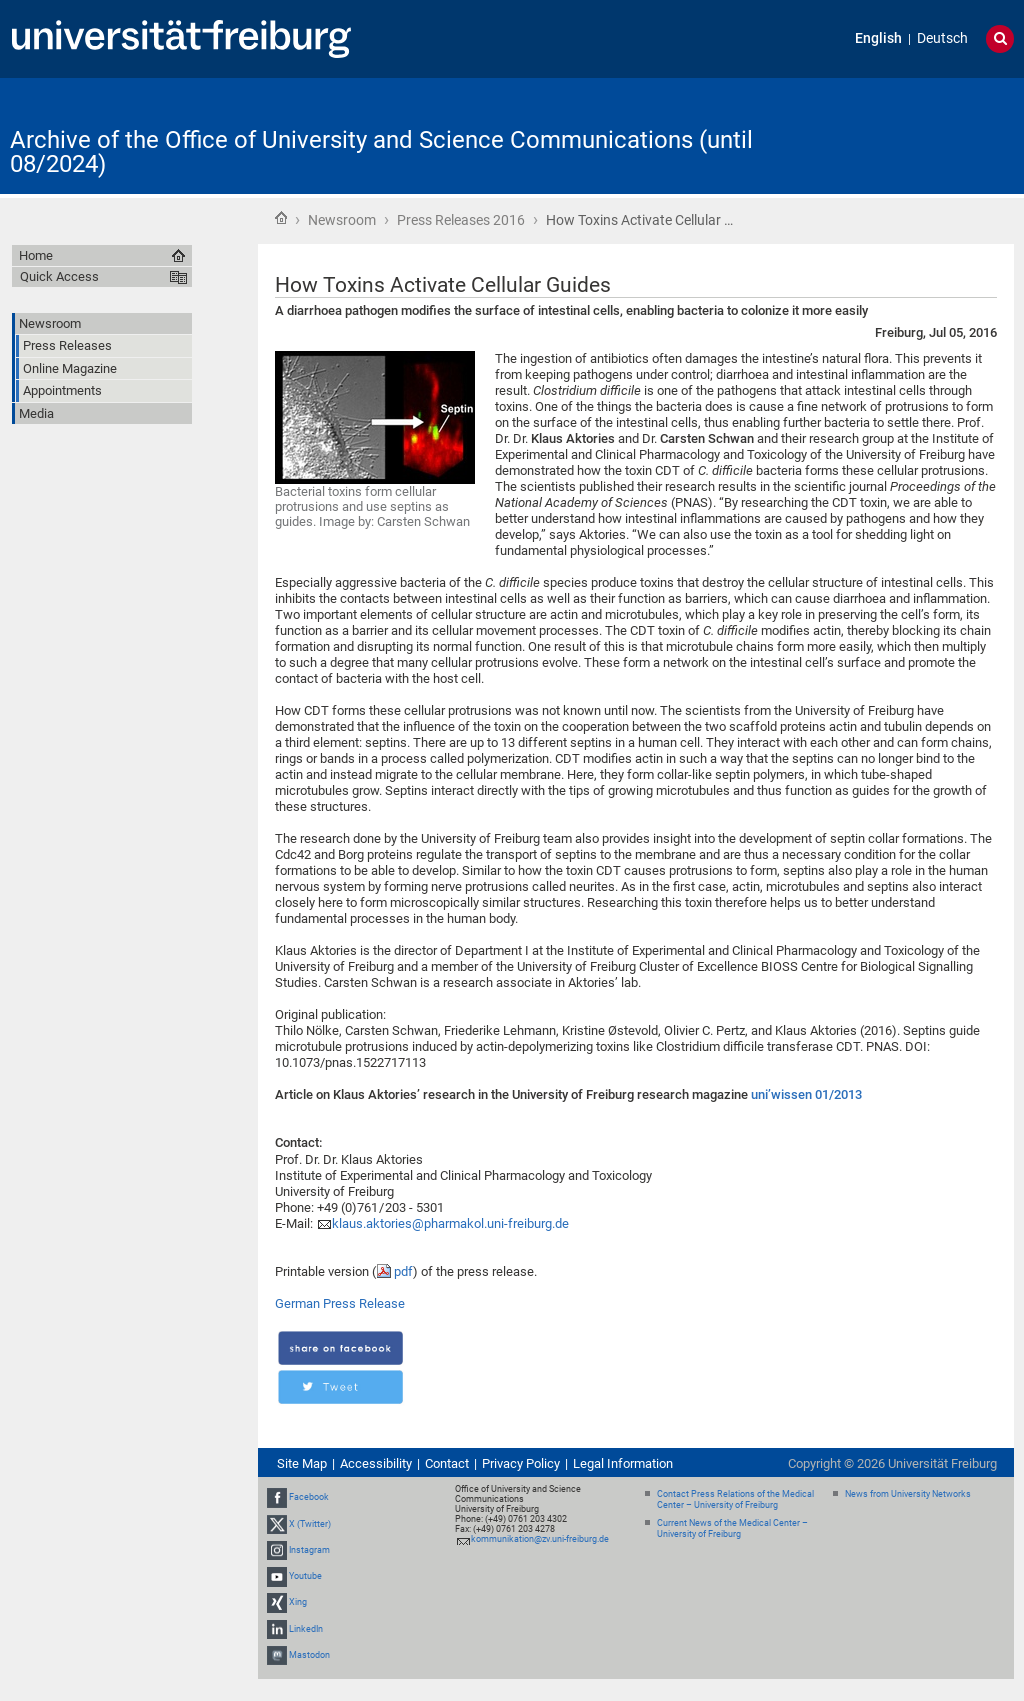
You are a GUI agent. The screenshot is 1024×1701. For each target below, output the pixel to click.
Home (281, 218)
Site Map (302, 1463)
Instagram (309, 1550)
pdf (403, 1271)
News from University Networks (908, 1494)
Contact (447, 1463)
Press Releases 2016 (461, 220)
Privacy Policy (521, 1463)
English (878, 38)
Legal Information (623, 1463)
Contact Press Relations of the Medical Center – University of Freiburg (735, 1499)
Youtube (305, 1576)
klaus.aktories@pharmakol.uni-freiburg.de (450, 1223)
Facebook (309, 1498)
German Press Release (340, 1303)
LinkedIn (306, 1629)
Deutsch (942, 38)
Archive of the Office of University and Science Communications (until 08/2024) (381, 152)
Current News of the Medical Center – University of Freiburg (732, 1528)
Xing (298, 1602)
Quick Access (59, 276)
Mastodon (309, 1655)
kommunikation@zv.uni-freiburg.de (540, 1539)
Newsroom (342, 220)
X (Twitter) (310, 1524)
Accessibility (376, 1463)
